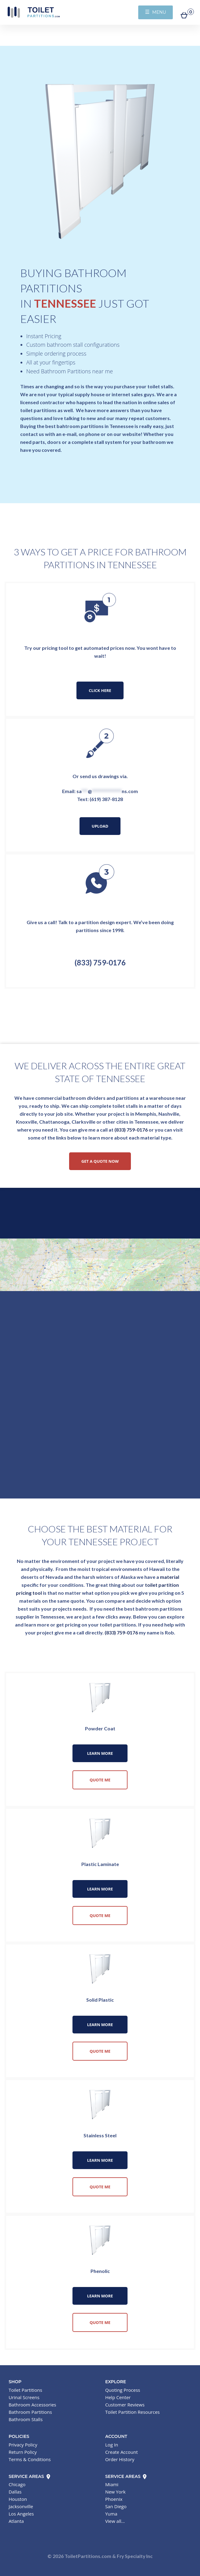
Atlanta (16, 2521)
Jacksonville (21, 2506)
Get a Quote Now (100, 1161)
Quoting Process (122, 2390)
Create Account (121, 2452)
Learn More (100, 1753)
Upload (100, 826)
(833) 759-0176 (100, 962)
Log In (111, 2445)
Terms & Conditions (30, 2459)
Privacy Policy (23, 2445)
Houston (18, 2499)
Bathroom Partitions (30, 2412)
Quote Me (100, 1780)
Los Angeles (21, 2514)
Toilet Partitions (34, 12)
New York (115, 2492)
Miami (111, 2484)
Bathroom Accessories (32, 2405)
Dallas (15, 2492)
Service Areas (30, 2476)
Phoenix (114, 2499)
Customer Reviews (125, 2405)
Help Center (118, 2397)
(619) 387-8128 (106, 799)
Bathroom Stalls (26, 2419)
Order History (119, 2459)
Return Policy (23, 2452)
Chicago (17, 2484)
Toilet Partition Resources (132, 2412)
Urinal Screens (24, 2397)
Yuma (111, 2514)
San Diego (116, 2506)
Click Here (100, 690)
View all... (115, 2521)
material (169, 1577)
